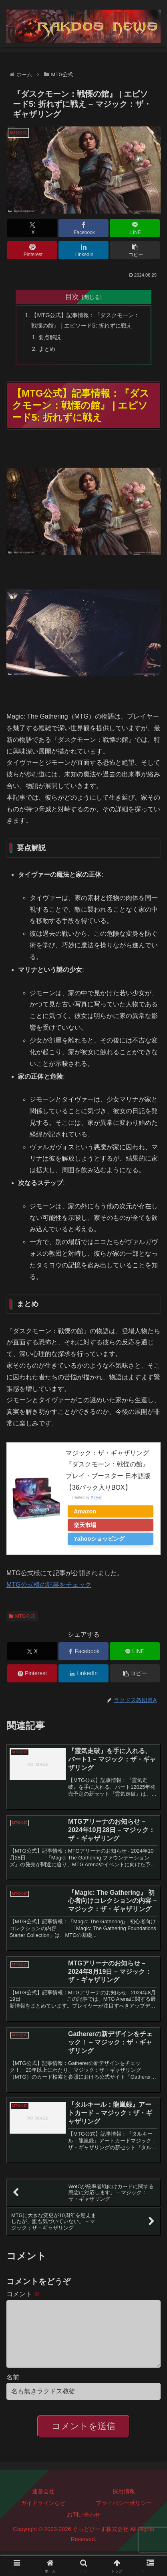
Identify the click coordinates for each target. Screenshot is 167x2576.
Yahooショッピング (99, 1538)
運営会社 (43, 2504)
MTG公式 (22, 1616)
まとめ (46, 349)
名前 (12, 2390)
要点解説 (49, 337)
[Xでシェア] (32, 228)
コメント (23, 2294)
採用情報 (124, 2504)
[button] (135, 250)
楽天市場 (85, 1525)
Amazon (85, 1511)
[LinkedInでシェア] (83, 250)
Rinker (96, 1497)
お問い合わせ (84, 2527)
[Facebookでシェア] (83, 228)
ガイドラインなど (43, 2516)
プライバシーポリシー (124, 2516)
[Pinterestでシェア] (32, 250)
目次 (72, 297)
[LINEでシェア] (135, 228)
